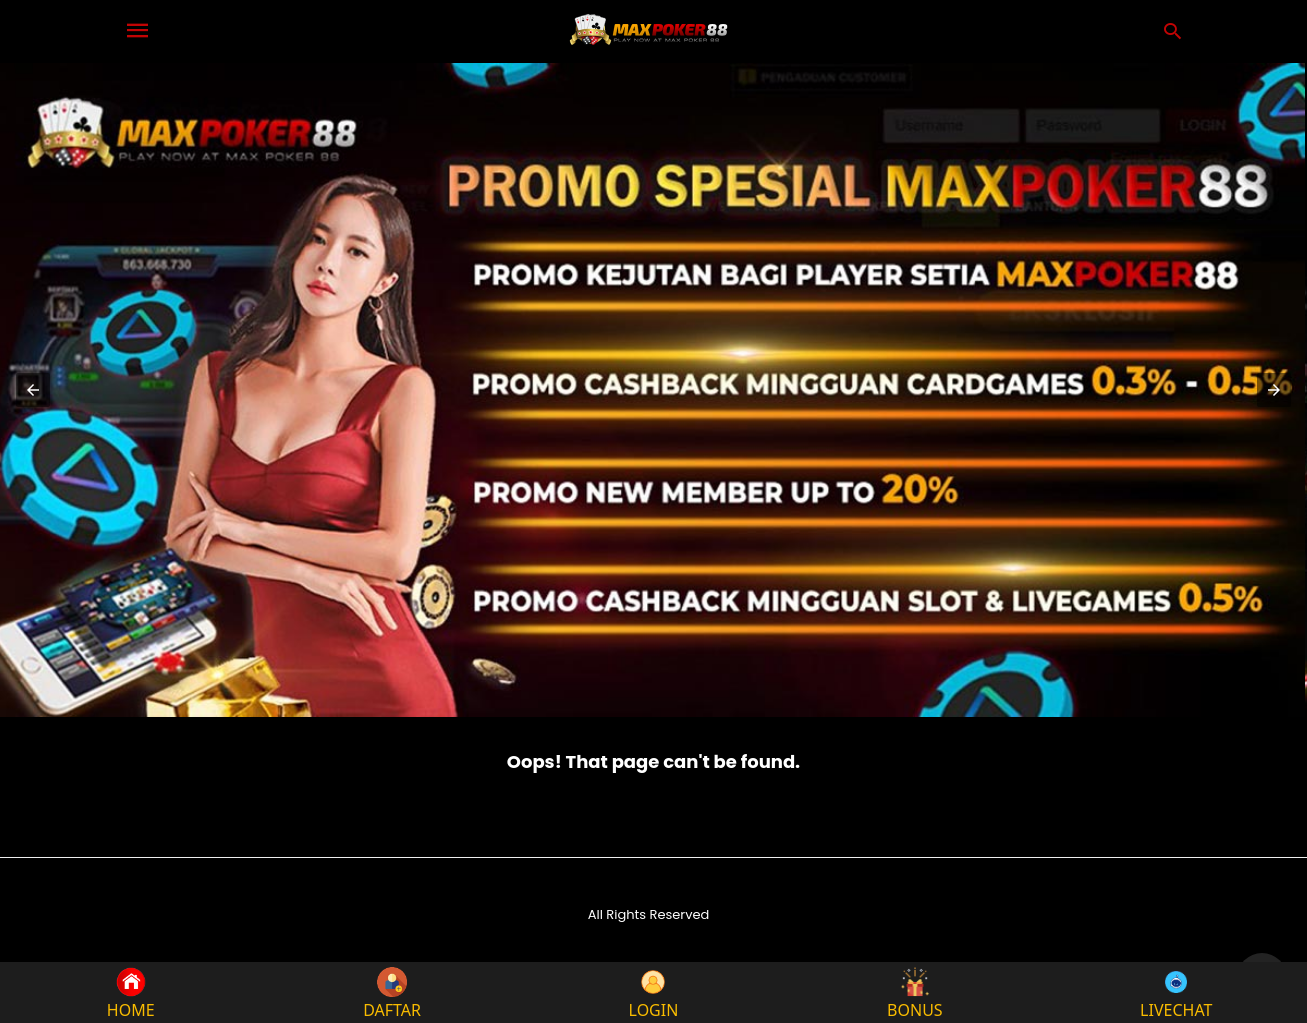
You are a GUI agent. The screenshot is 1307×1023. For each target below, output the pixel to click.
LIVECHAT (1176, 992)
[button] (33, 390)
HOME (131, 992)
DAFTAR (392, 992)
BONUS (915, 992)
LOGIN (654, 992)
